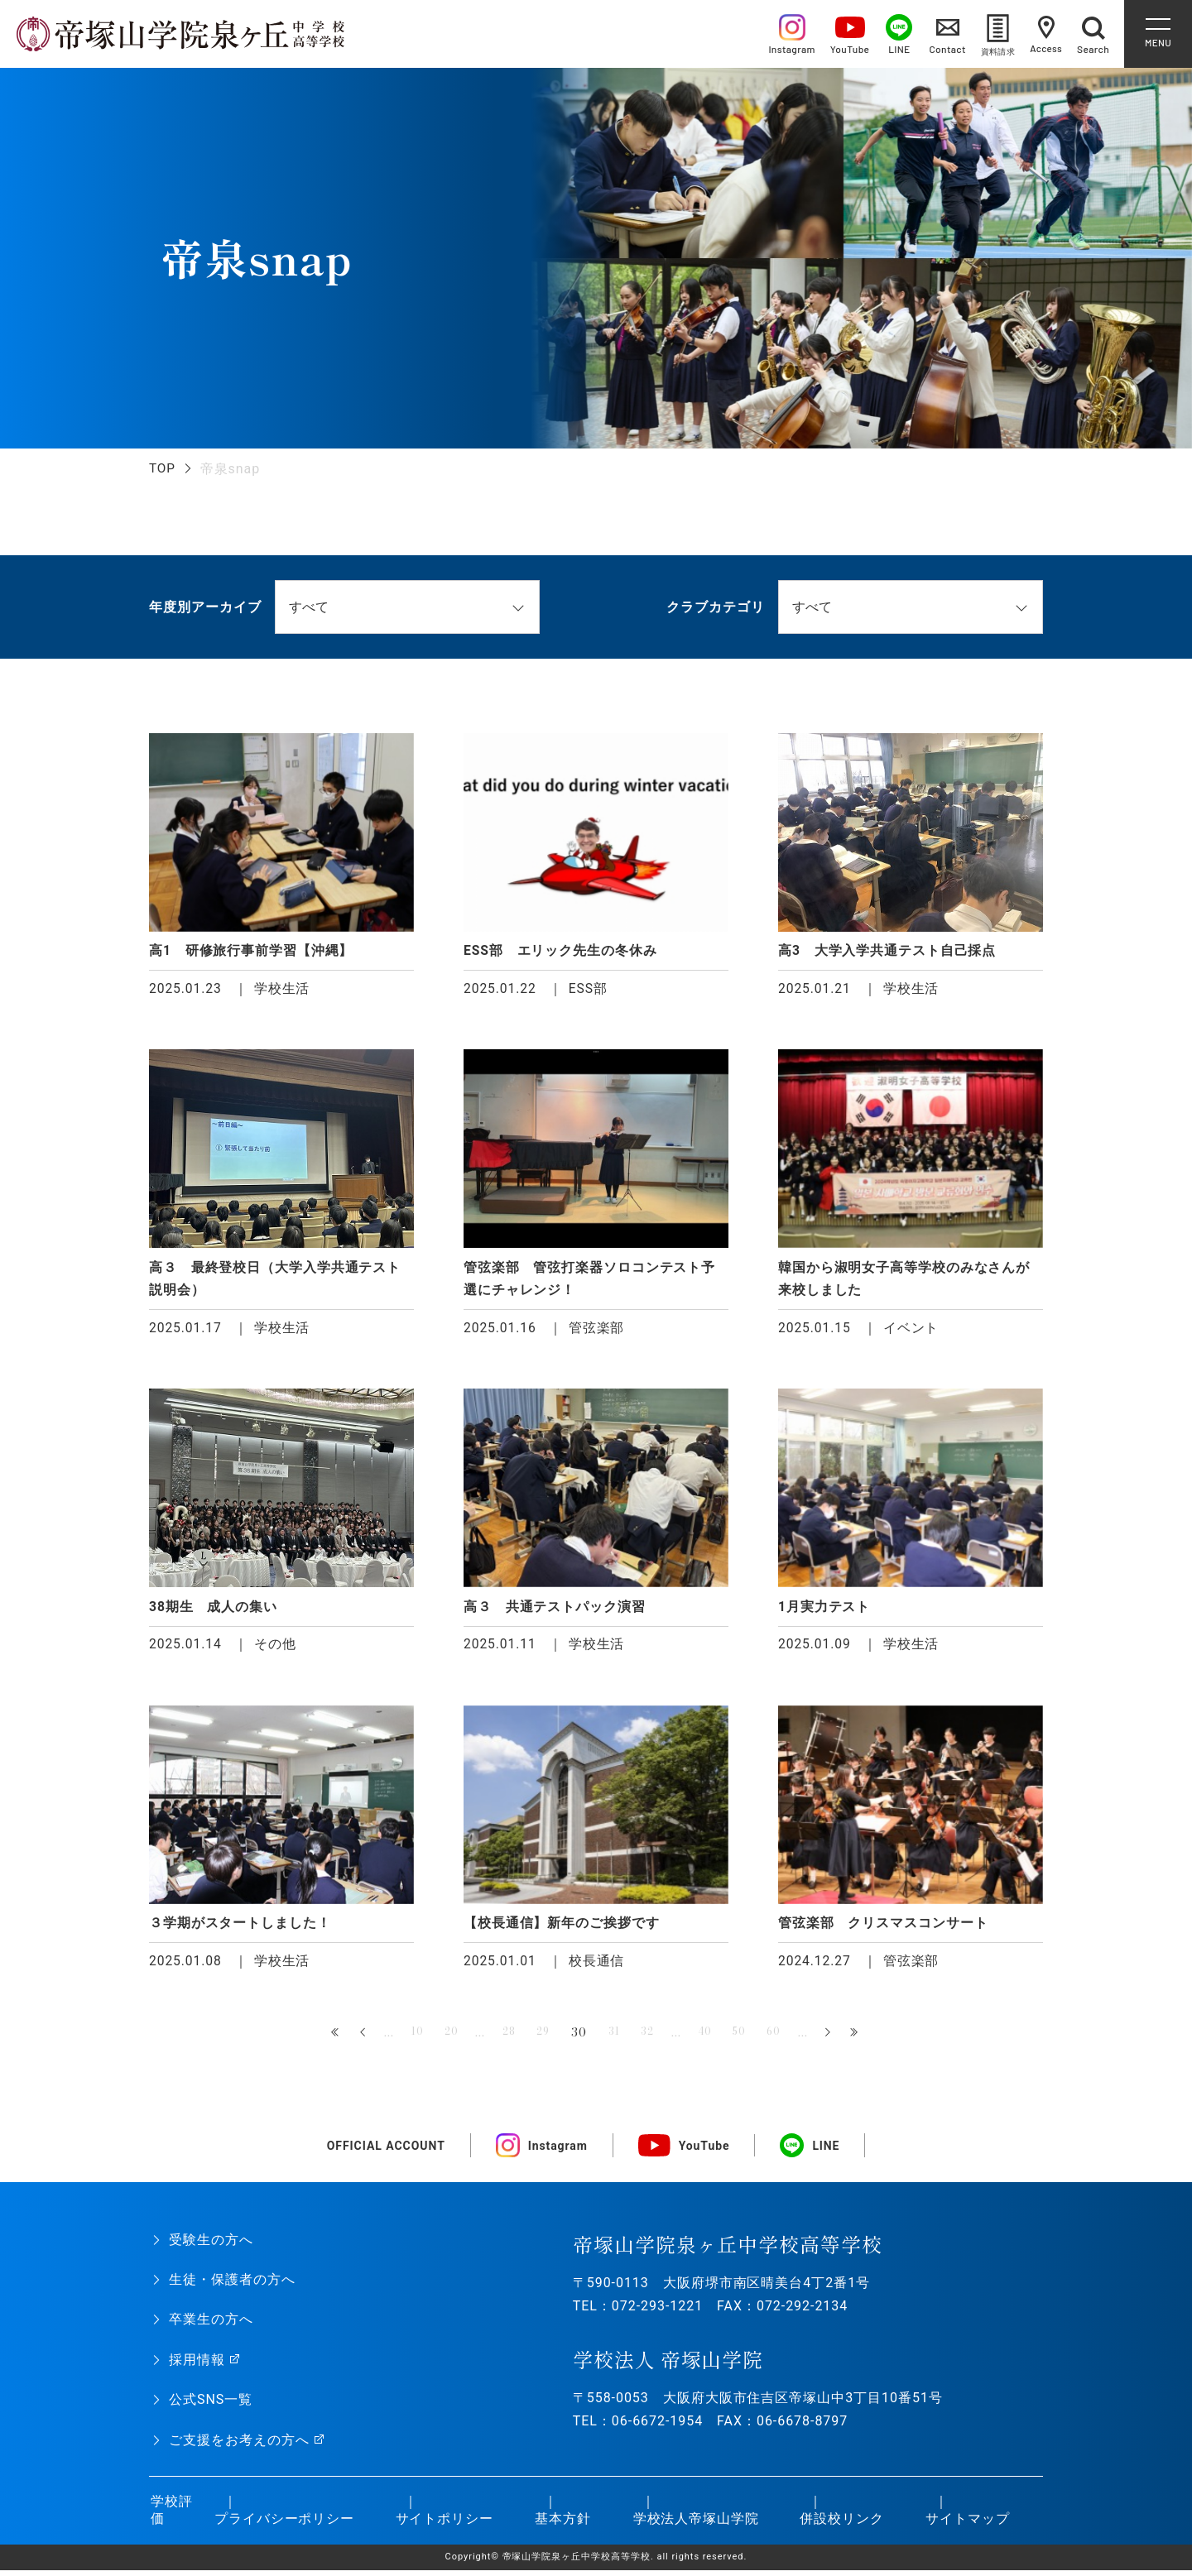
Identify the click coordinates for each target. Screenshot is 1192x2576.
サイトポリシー (442, 2524)
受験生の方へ (211, 2246)
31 (614, 2038)
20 (439, 2038)
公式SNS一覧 (210, 2406)
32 (651, 2038)
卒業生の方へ (211, 2326)
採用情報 (197, 2366)
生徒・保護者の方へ (232, 2286)
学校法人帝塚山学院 (694, 2524)
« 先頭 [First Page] (319, 2038)
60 (789, 2038)
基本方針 (561, 2524)
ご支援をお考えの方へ (239, 2446)
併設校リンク (840, 2524)
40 (712, 2038)
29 (539, 2038)
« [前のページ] (346, 2038)
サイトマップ (966, 2524)
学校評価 (170, 2516)
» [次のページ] (845, 2038)
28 (501, 2038)
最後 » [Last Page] (873, 2038)
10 (402, 2038)
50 (751, 2038)
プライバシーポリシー (282, 2524)
